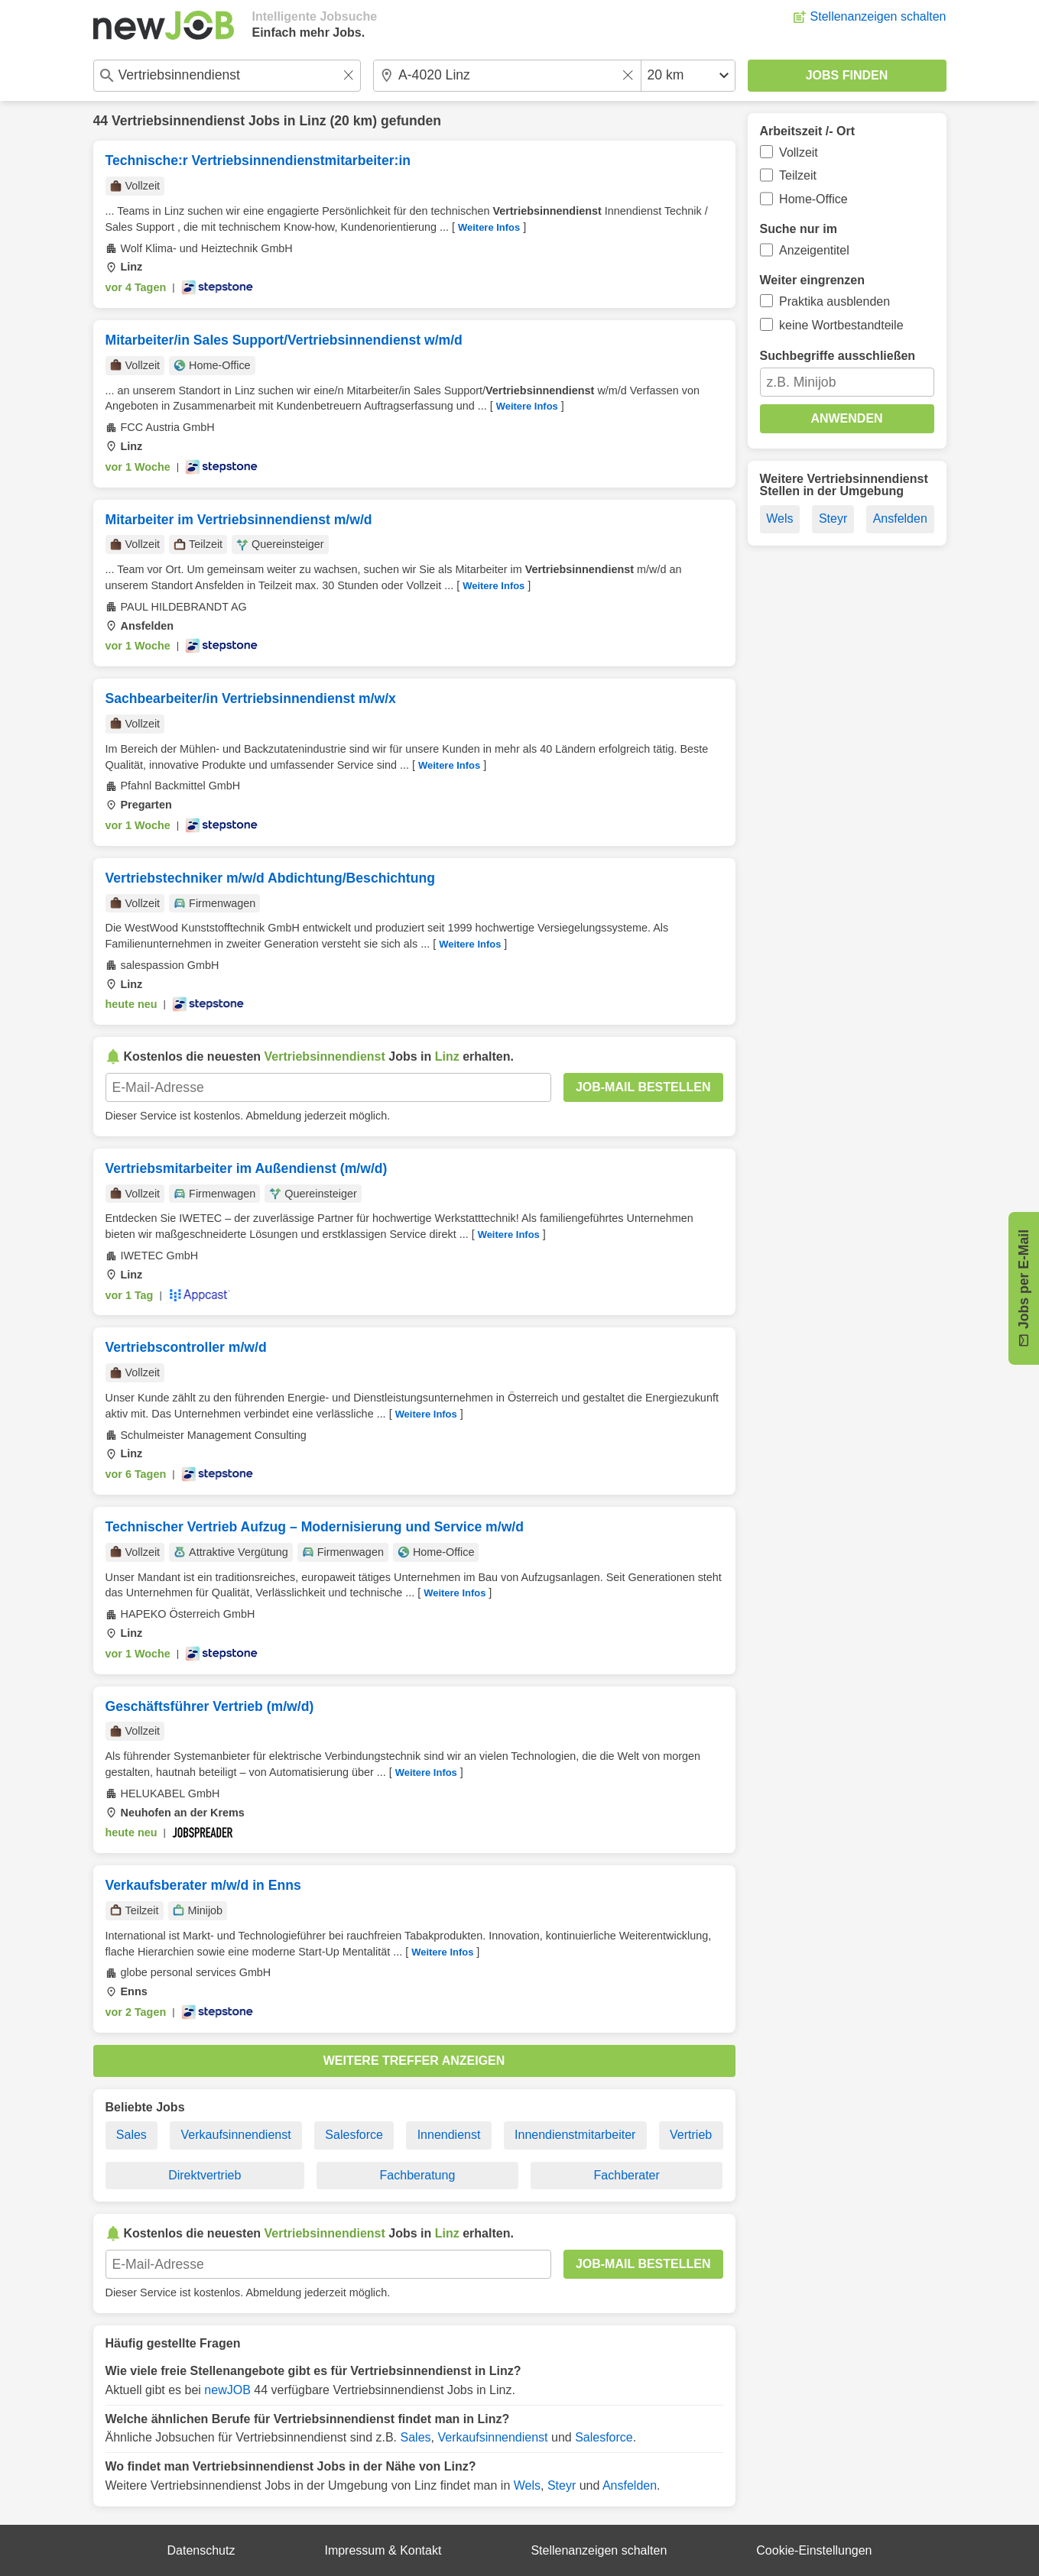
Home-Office (813, 199)
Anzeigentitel (814, 250)
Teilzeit (798, 175)
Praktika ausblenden (834, 301)
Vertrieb (691, 2134)
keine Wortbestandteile (841, 325)
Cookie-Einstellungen (814, 2550)
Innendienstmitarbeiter (575, 2134)
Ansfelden (629, 2485)
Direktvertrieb (204, 2175)
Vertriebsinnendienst (178, 120)
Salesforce (354, 2134)
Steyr (561, 2485)
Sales (131, 2134)
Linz (312, 120)
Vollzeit (798, 152)
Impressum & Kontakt (382, 2550)
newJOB (227, 2389)
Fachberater (627, 2175)
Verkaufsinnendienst (236, 2134)
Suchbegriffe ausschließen (838, 355)
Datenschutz (201, 2550)
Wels (527, 2485)
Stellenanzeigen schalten (878, 16)
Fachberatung (418, 2175)
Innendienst (449, 2134)
